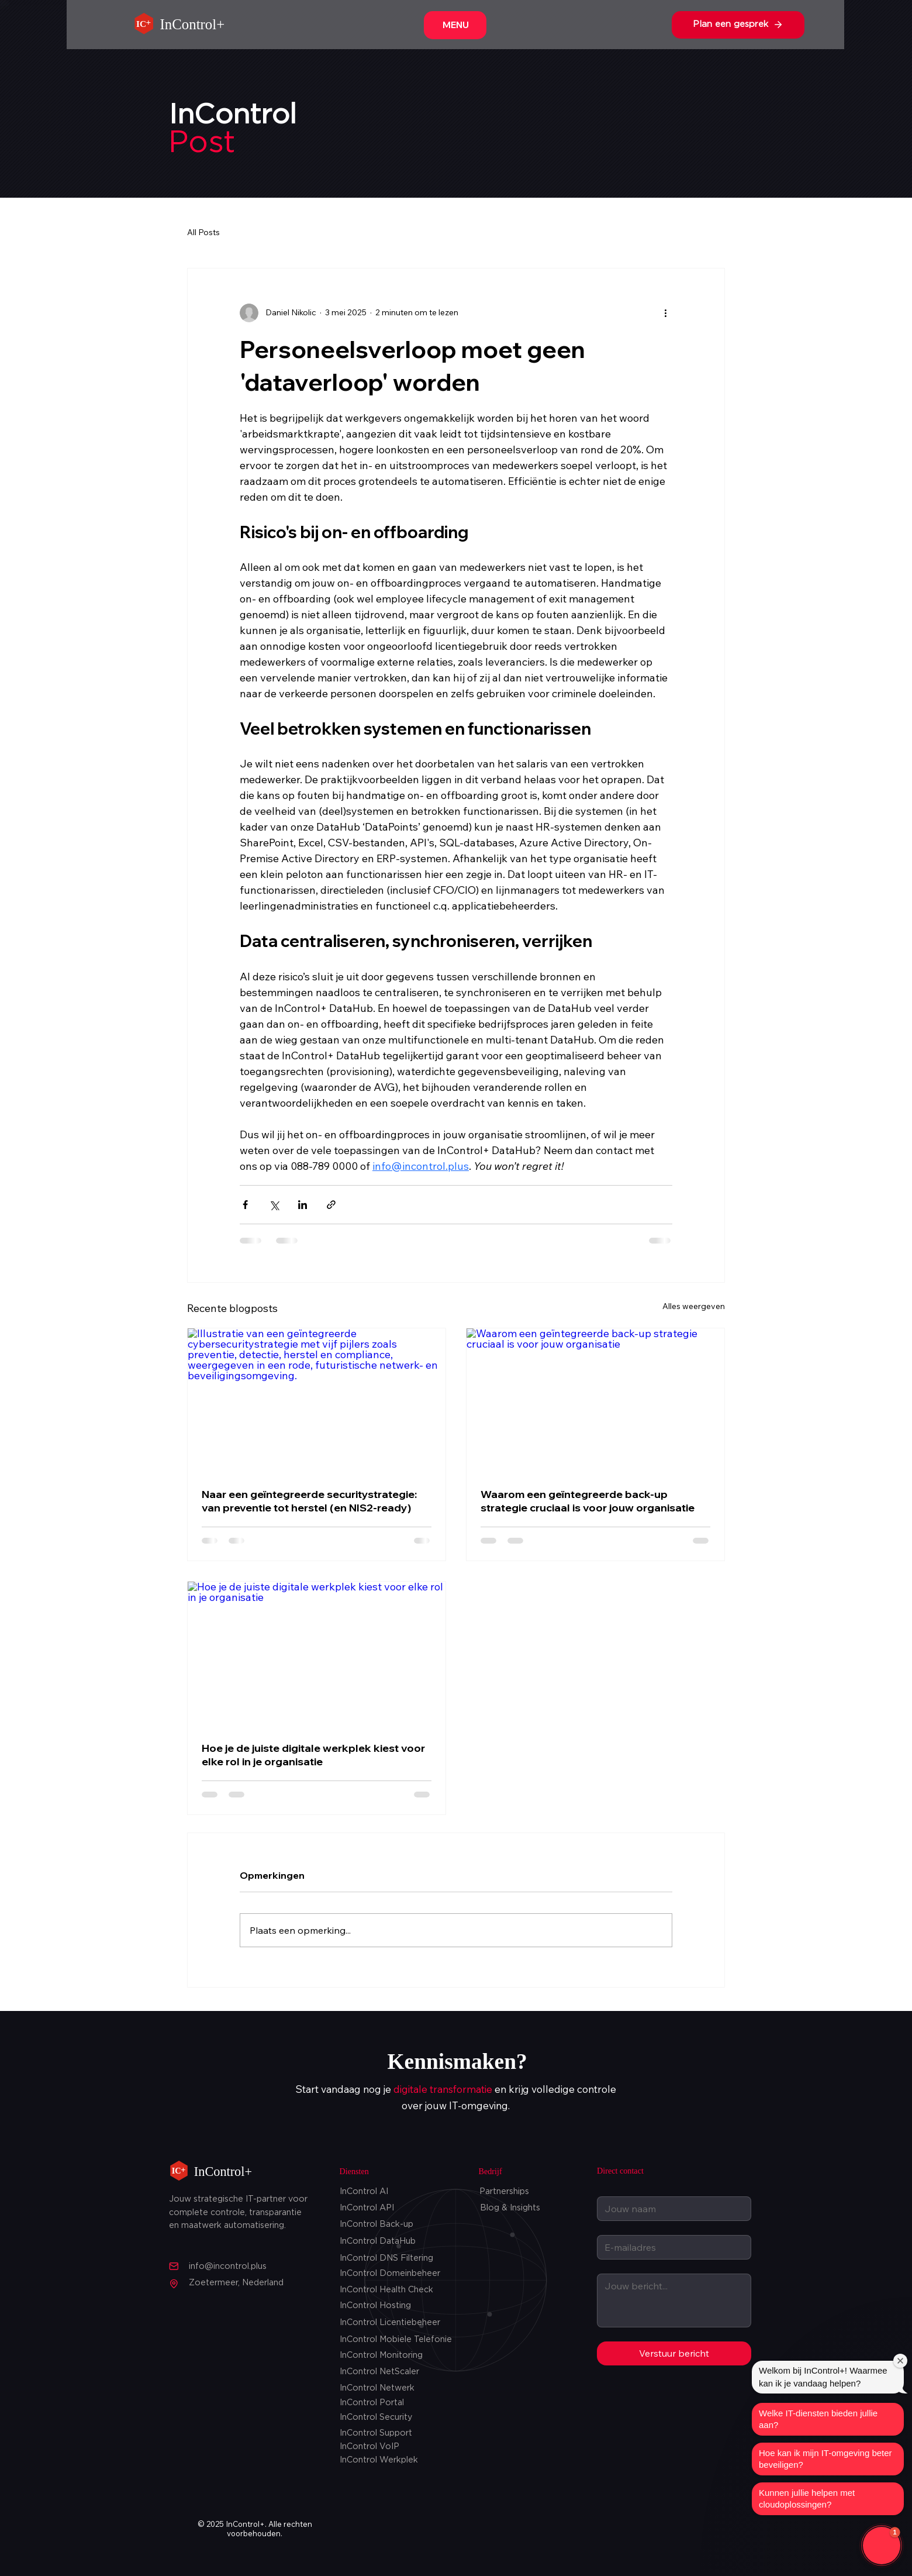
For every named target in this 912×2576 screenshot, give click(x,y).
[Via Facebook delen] (245, 1204)
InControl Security (376, 2417)
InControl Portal (372, 2403)
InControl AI (364, 2192)
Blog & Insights (510, 2208)
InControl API (367, 2208)
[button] (881, 2545)
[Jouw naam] (670, 2208)
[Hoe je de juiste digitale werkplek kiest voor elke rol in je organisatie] (316, 1654)
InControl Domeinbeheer (390, 2274)
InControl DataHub (378, 2241)
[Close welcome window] (900, 2361)
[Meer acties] (665, 313)
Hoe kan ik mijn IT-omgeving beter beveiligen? (825, 2459)
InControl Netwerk (377, 2388)
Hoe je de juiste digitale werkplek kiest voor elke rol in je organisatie (313, 1754)
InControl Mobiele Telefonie (396, 2340)
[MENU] (455, 25)
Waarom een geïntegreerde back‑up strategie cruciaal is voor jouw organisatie (588, 1500)
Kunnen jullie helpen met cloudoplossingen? (807, 2498)
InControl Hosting (375, 2306)
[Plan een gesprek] (738, 25)
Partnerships (504, 2192)
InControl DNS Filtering (386, 2258)
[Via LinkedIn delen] (302, 1204)
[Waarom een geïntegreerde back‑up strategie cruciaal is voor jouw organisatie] (595, 1400)
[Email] (670, 2247)
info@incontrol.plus (228, 2266)
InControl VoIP (369, 2447)
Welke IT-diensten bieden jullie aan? (818, 2419)
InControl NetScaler (379, 2372)
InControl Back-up (376, 2224)
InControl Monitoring (381, 2355)
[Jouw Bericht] (674, 2300)
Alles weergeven (693, 1306)
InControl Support (376, 2433)
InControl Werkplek (379, 2460)
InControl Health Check (386, 2290)
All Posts (203, 232)
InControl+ (192, 24)
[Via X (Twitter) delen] (273, 1204)
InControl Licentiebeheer (390, 2323)
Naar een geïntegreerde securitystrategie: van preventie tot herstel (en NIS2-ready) (309, 1500)
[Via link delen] (331, 1204)
